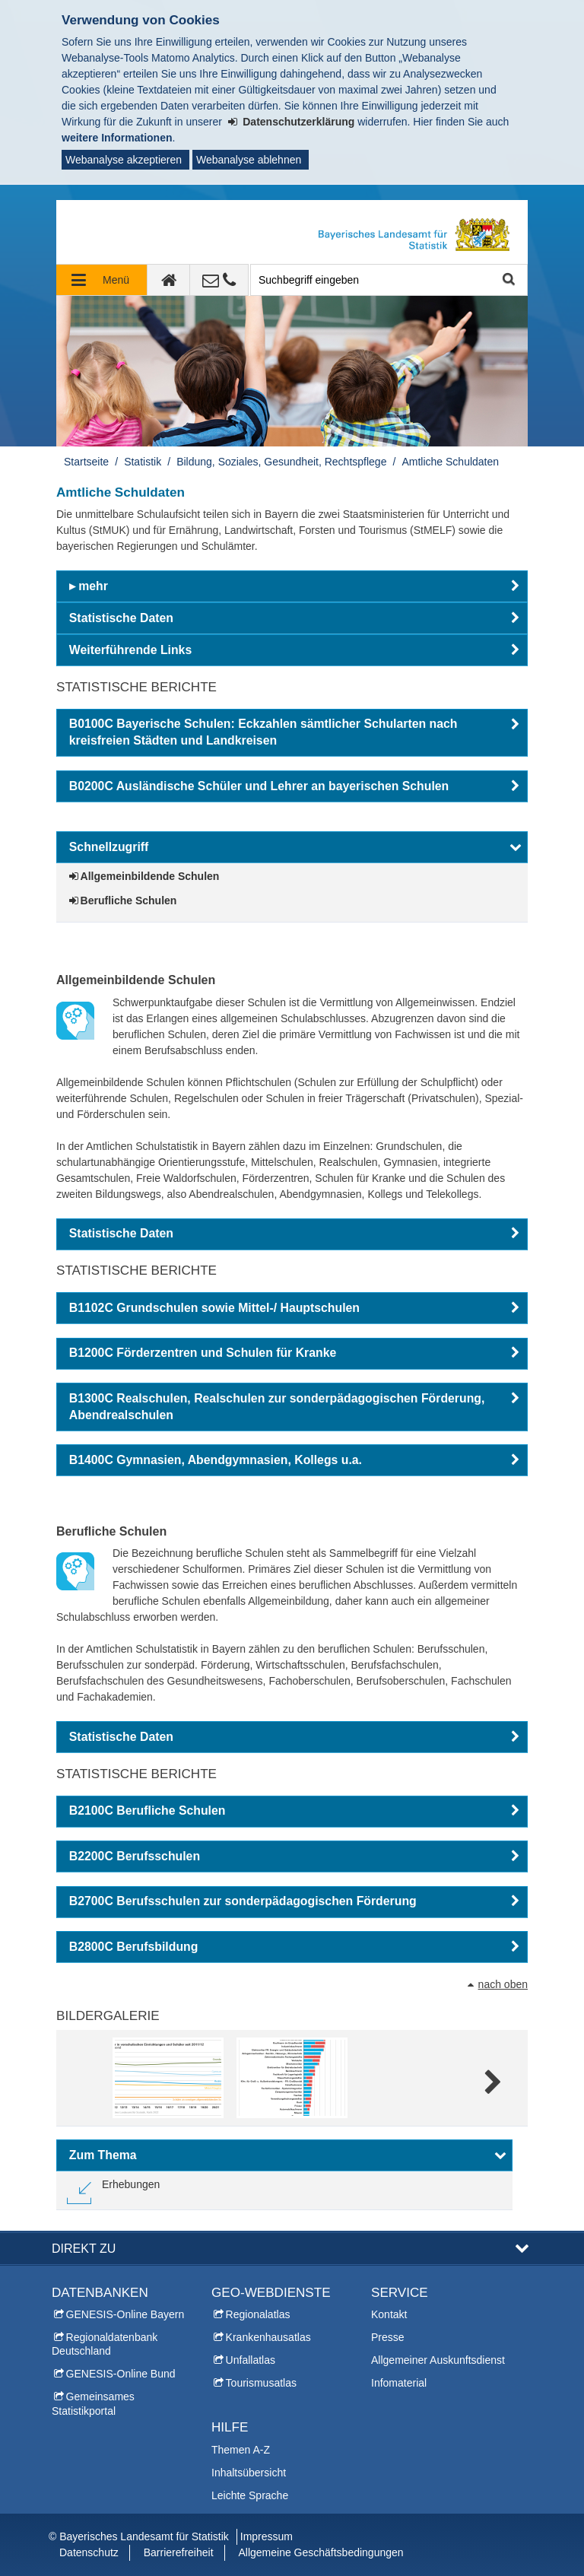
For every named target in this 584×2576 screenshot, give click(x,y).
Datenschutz (89, 2552)
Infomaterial (399, 2383)
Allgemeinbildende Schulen (150, 876)
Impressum (266, 2536)
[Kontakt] (219, 280)
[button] (292, 586)
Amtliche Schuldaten (450, 462)
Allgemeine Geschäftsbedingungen (320, 2552)
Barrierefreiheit (179, 2552)
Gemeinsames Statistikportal (93, 2403)
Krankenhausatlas (268, 2337)
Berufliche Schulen (129, 900)
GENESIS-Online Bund (121, 2374)
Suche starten (508, 280)
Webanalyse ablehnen (248, 160)
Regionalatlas (258, 2314)
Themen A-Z (240, 2450)
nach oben (503, 1984)
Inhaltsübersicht (248, 2472)
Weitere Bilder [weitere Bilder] (491, 2083)
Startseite (86, 462)
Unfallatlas (250, 2360)
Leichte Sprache (249, 2495)
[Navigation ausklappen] (102, 280)
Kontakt (389, 2314)
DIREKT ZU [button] (84, 2248)
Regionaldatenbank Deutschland (104, 2344)
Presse (388, 2337)
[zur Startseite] (169, 280)
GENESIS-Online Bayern (125, 2314)
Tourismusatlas (261, 2383)
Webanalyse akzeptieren (123, 160)
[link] (113, 2190)
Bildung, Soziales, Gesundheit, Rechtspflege (281, 462)
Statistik (142, 462)
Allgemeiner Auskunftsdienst (438, 2360)
